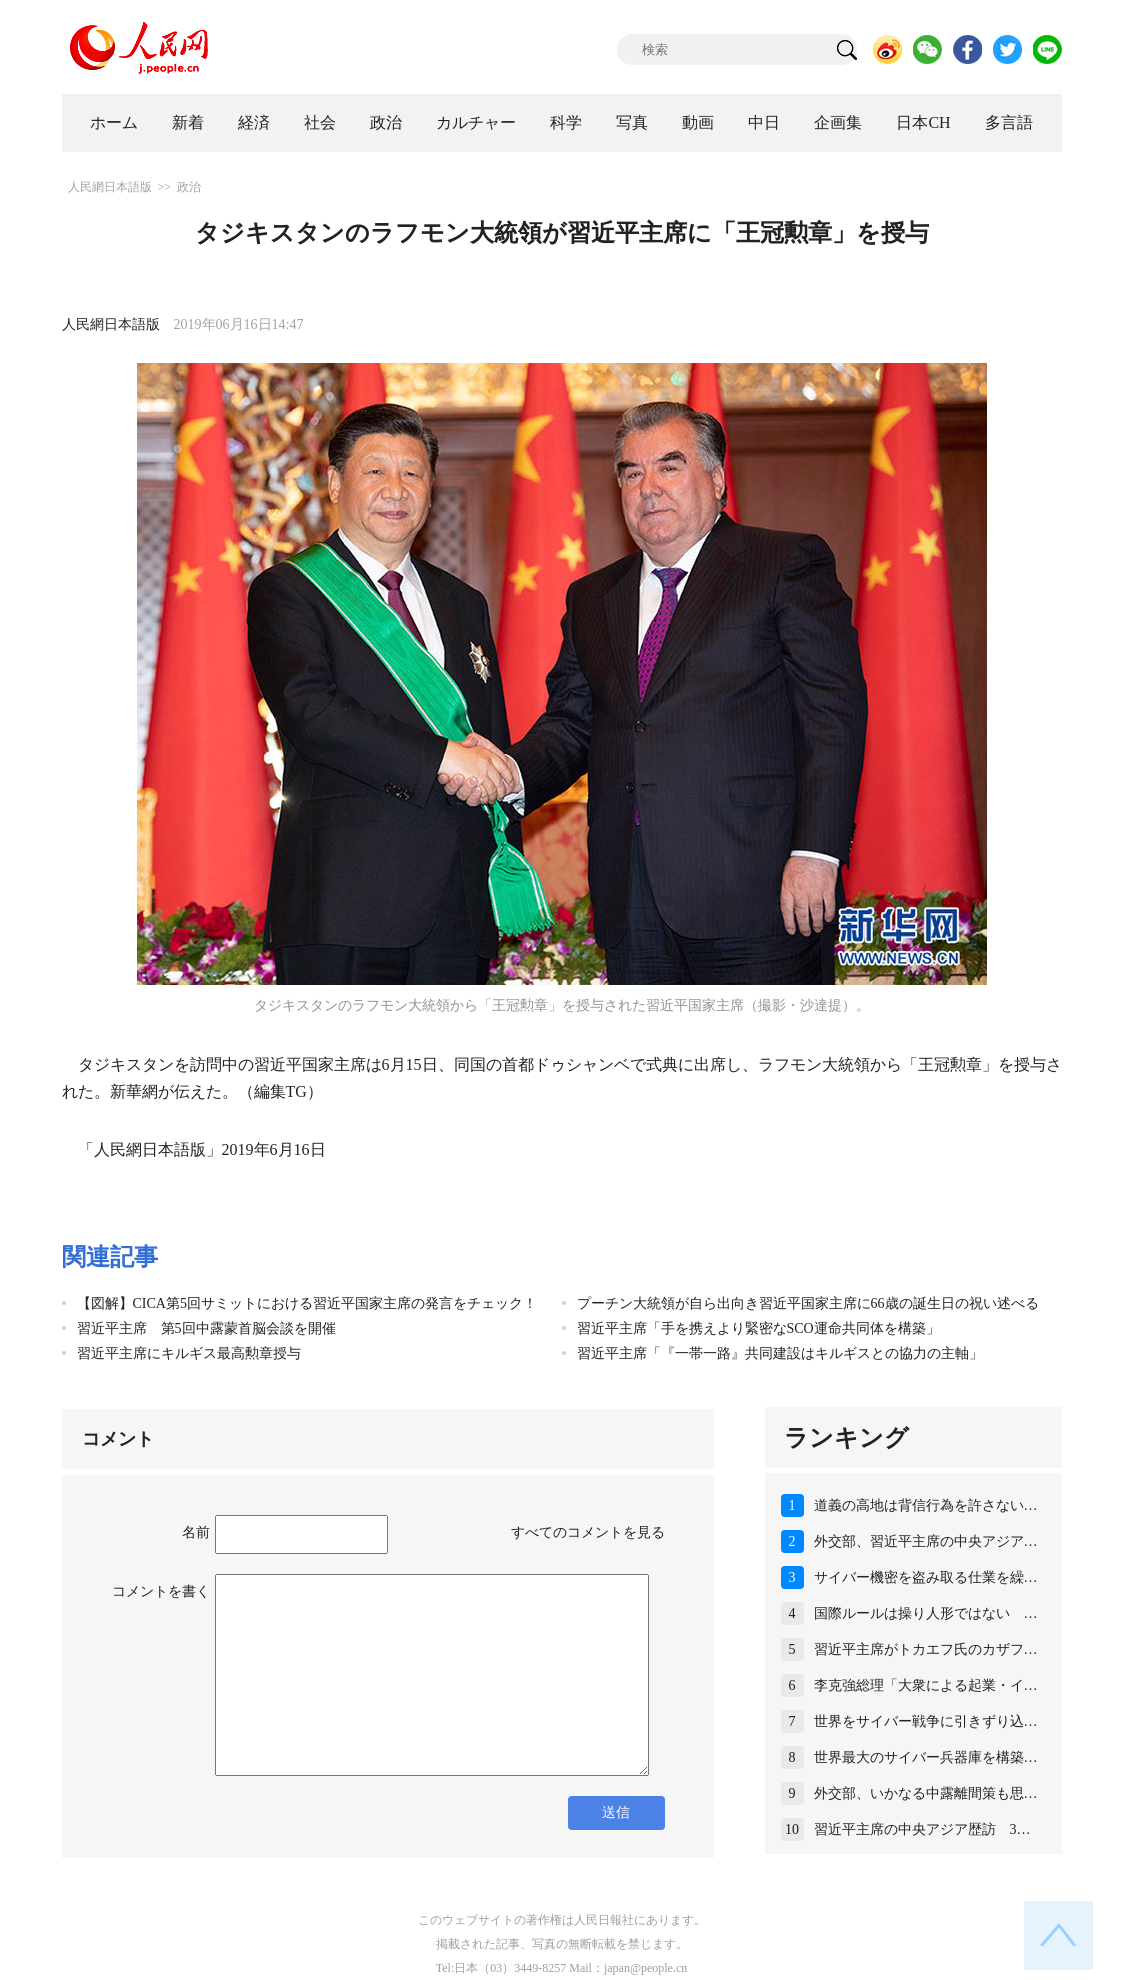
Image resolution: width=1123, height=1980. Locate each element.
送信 (616, 1812)
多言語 (1009, 122)
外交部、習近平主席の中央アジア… (926, 1541)
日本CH (923, 122)
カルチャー (476, 122)
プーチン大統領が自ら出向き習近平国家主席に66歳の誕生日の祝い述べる (808, 1303)
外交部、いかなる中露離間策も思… (926, 1793)
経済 (254, 122)
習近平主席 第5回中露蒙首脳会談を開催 (206, 1328)
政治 (386, 122)
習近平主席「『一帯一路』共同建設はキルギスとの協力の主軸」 (780, 1353)
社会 (320, 122)
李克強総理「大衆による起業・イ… (926, 1685)
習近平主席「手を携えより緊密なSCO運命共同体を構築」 (758, 1328)
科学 (566, 122)
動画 (698, 122)
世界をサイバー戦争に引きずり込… (926, 1721)
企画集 (838, 122)
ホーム (114, 122)
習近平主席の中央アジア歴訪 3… (922, 1829)
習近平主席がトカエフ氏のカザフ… (926, 1649)
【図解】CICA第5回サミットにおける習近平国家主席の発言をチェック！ (307, 1303)
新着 (188, 122)
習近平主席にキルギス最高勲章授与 (189, 1353)
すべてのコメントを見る (588, 1532)
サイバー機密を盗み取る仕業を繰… (926, 1577)
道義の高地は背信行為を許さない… (926, 1505)
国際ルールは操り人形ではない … (926, 1613)
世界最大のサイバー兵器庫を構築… (926, 1757)
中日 (764, 122)
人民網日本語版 (110, 187)
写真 (632, 122)
